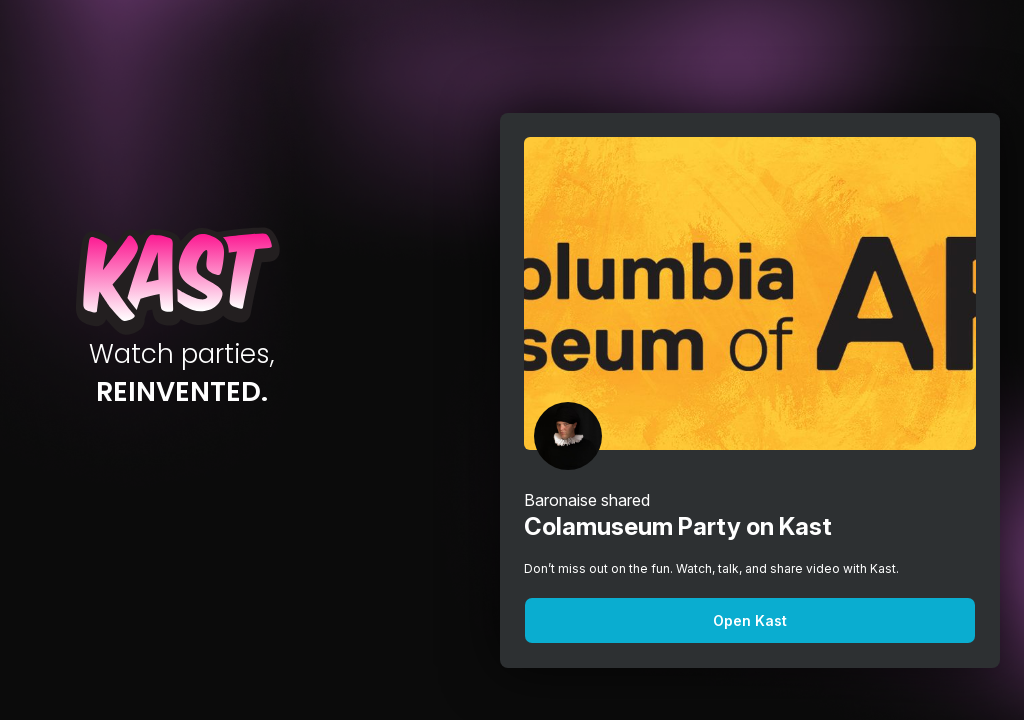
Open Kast (750, 620)
